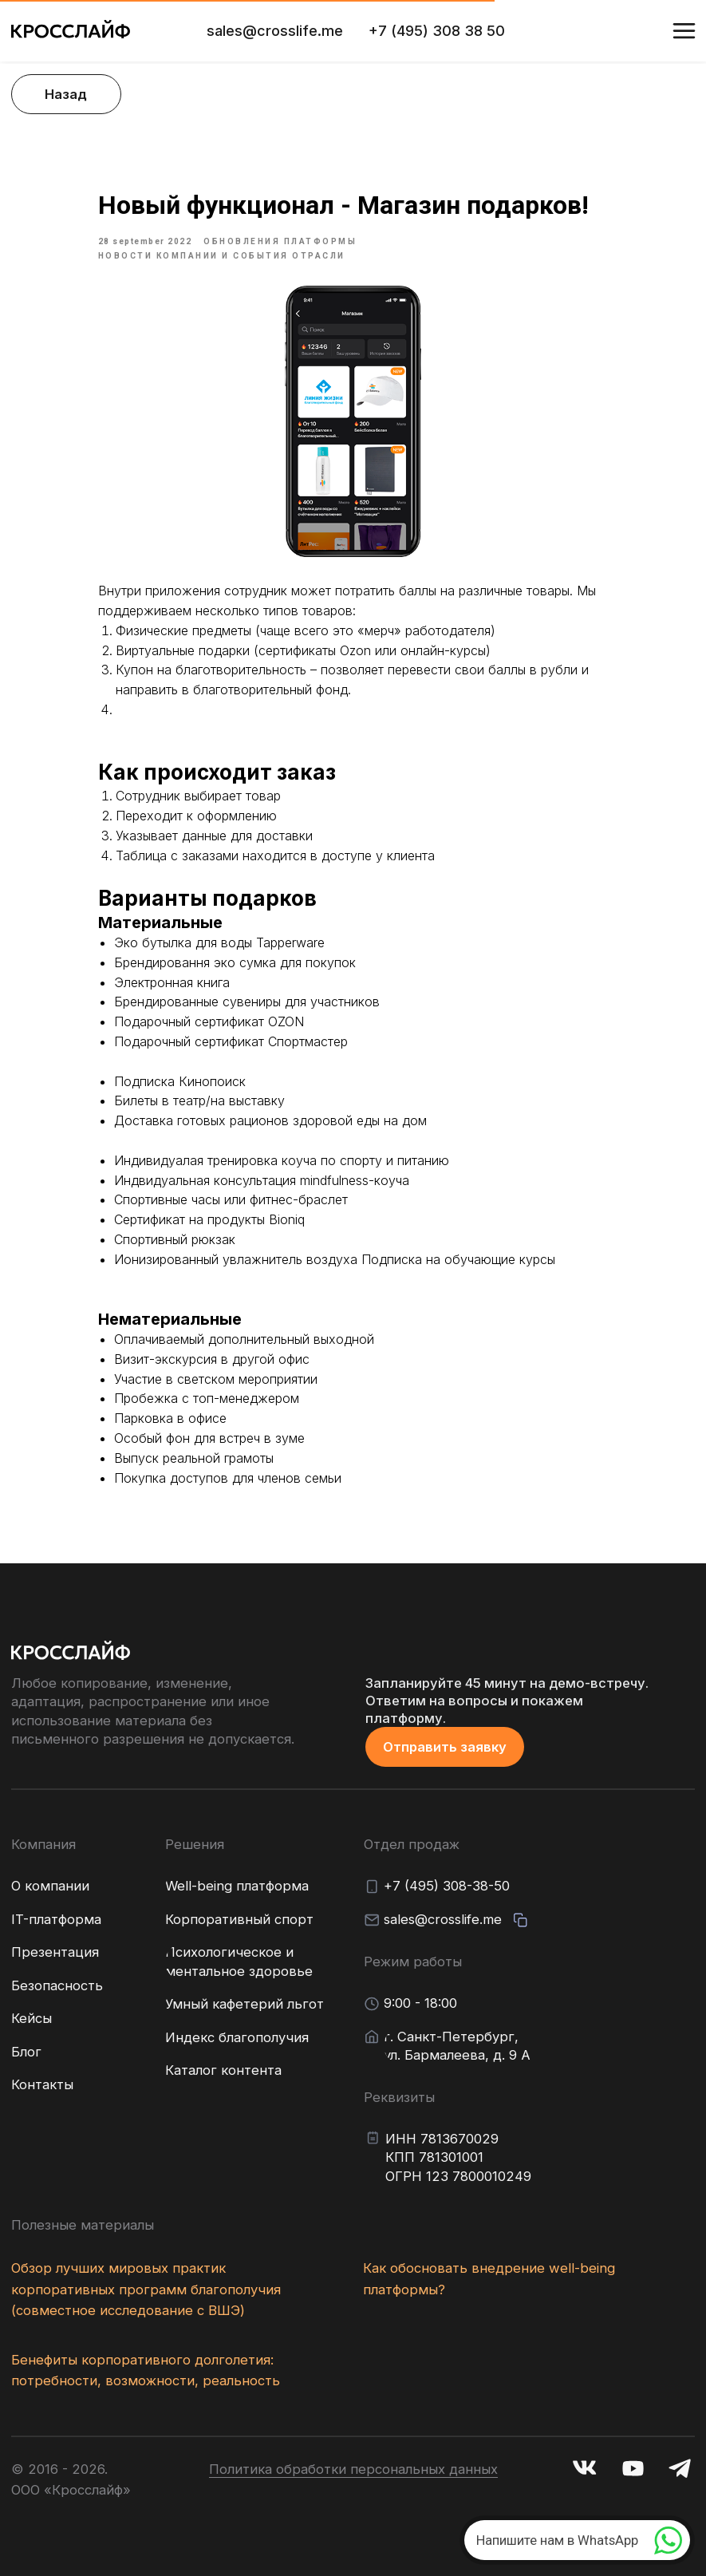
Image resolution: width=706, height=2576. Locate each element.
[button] (444, 1747)
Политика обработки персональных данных (353, 2469)
